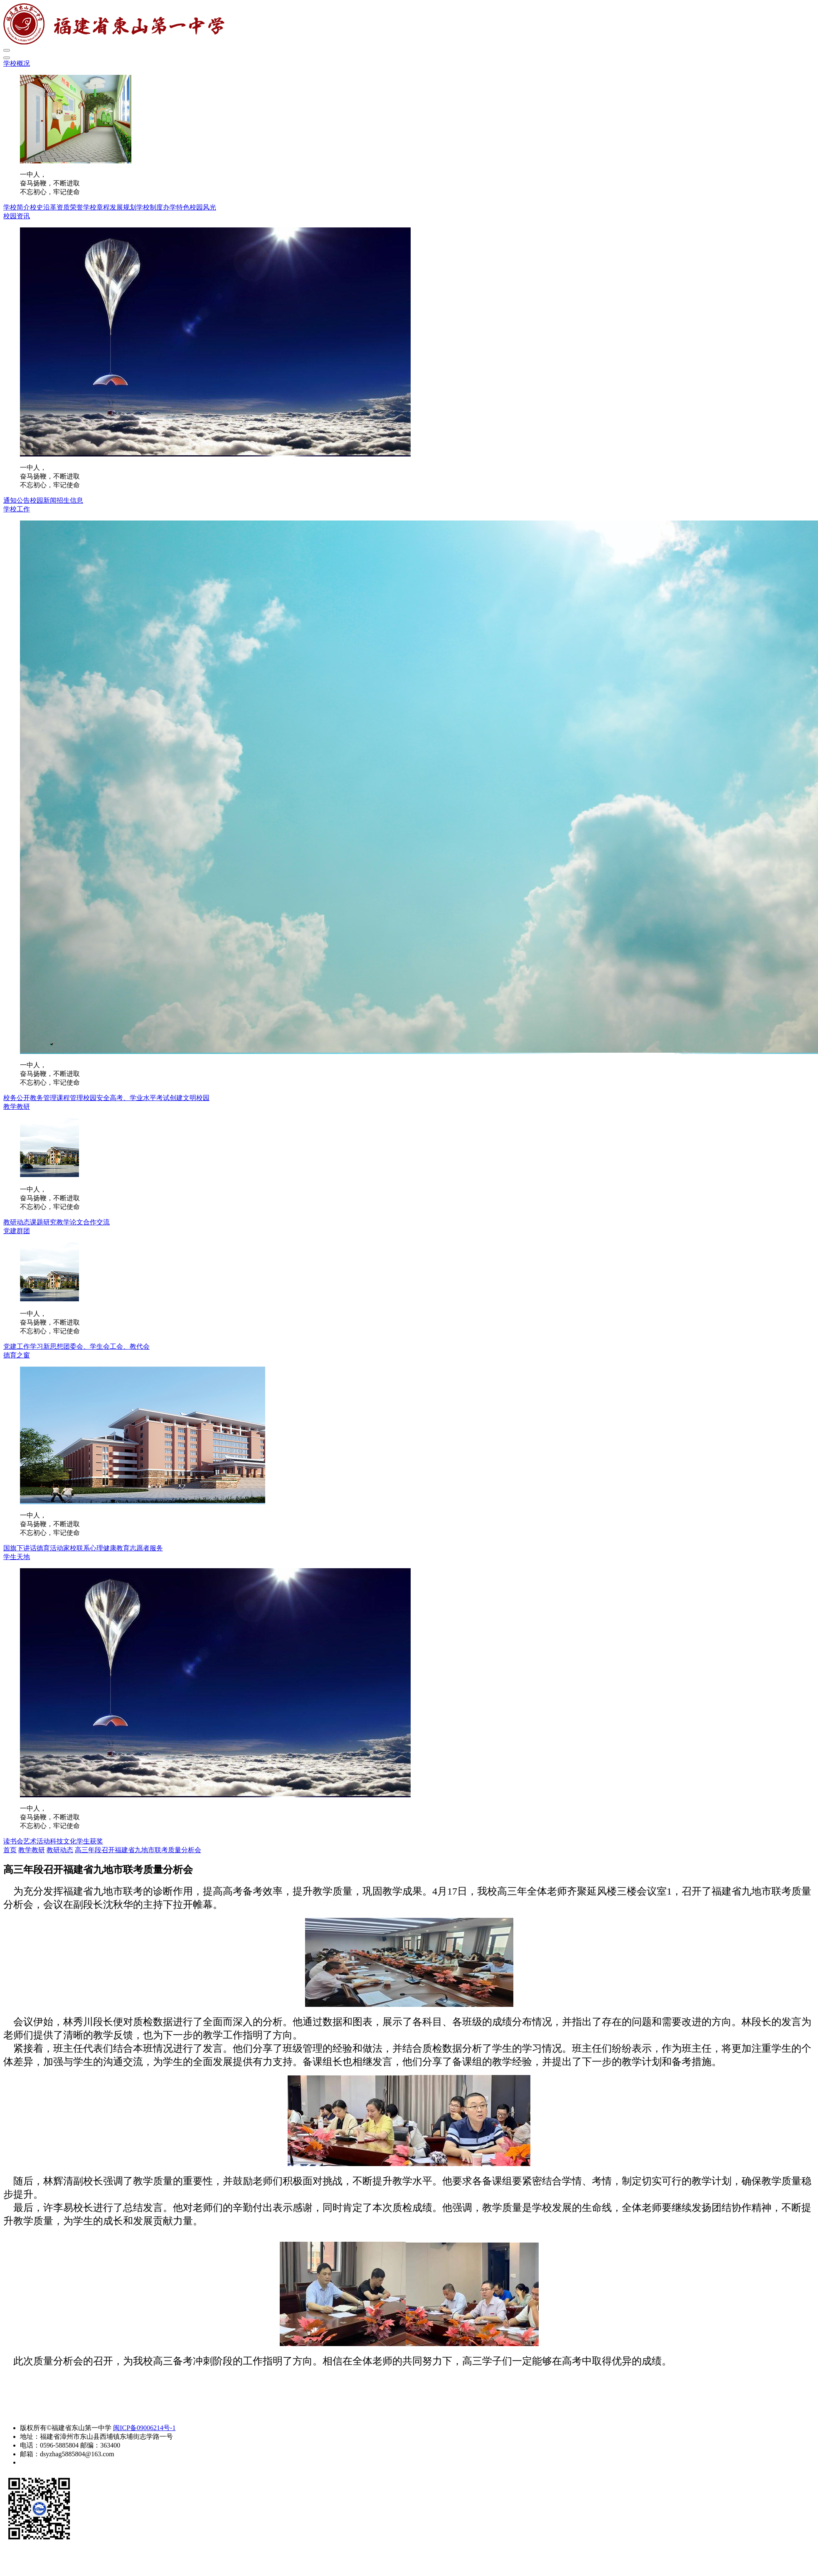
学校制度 (149, 207)
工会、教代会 (130, 1346)
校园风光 (203, 207)
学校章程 (96, 207)
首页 (10, 1849)
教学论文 (70, 1222)
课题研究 (43, 1222)
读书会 (13, 1841)
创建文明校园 (189, 1097)
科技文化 (63, 1841)
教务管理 (43, 1097)
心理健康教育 (110, 1548)
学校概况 (16, 63)
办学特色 (176, 207)
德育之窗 (16, 1355)
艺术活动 (36, 1841)
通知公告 (16, 500)
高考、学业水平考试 (140, 1097)
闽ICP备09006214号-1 (144, 2427)
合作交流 (96, 1222)
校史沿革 (43, 207)
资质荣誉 (70, 207)
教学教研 (16, 1106)
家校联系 (76, 1548)
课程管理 (70, 1097)
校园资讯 (16, 216)
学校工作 (16, 509)
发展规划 (123, 207)
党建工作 (16, 1346)
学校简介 (16, 207)
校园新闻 (43, 500)
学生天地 (16, 1556)
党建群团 (16, 1230)
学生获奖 (89, 1841)
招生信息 (70, 500)
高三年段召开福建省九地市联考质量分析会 (138, 1849)
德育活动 (50, 1548)
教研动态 (16, 1222)
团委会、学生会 (86, 1346)
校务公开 (16, 1097)
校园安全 (96, 1097)
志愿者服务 (146, 1548)
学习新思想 (46, 1346)
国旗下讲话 (20, 1548)
